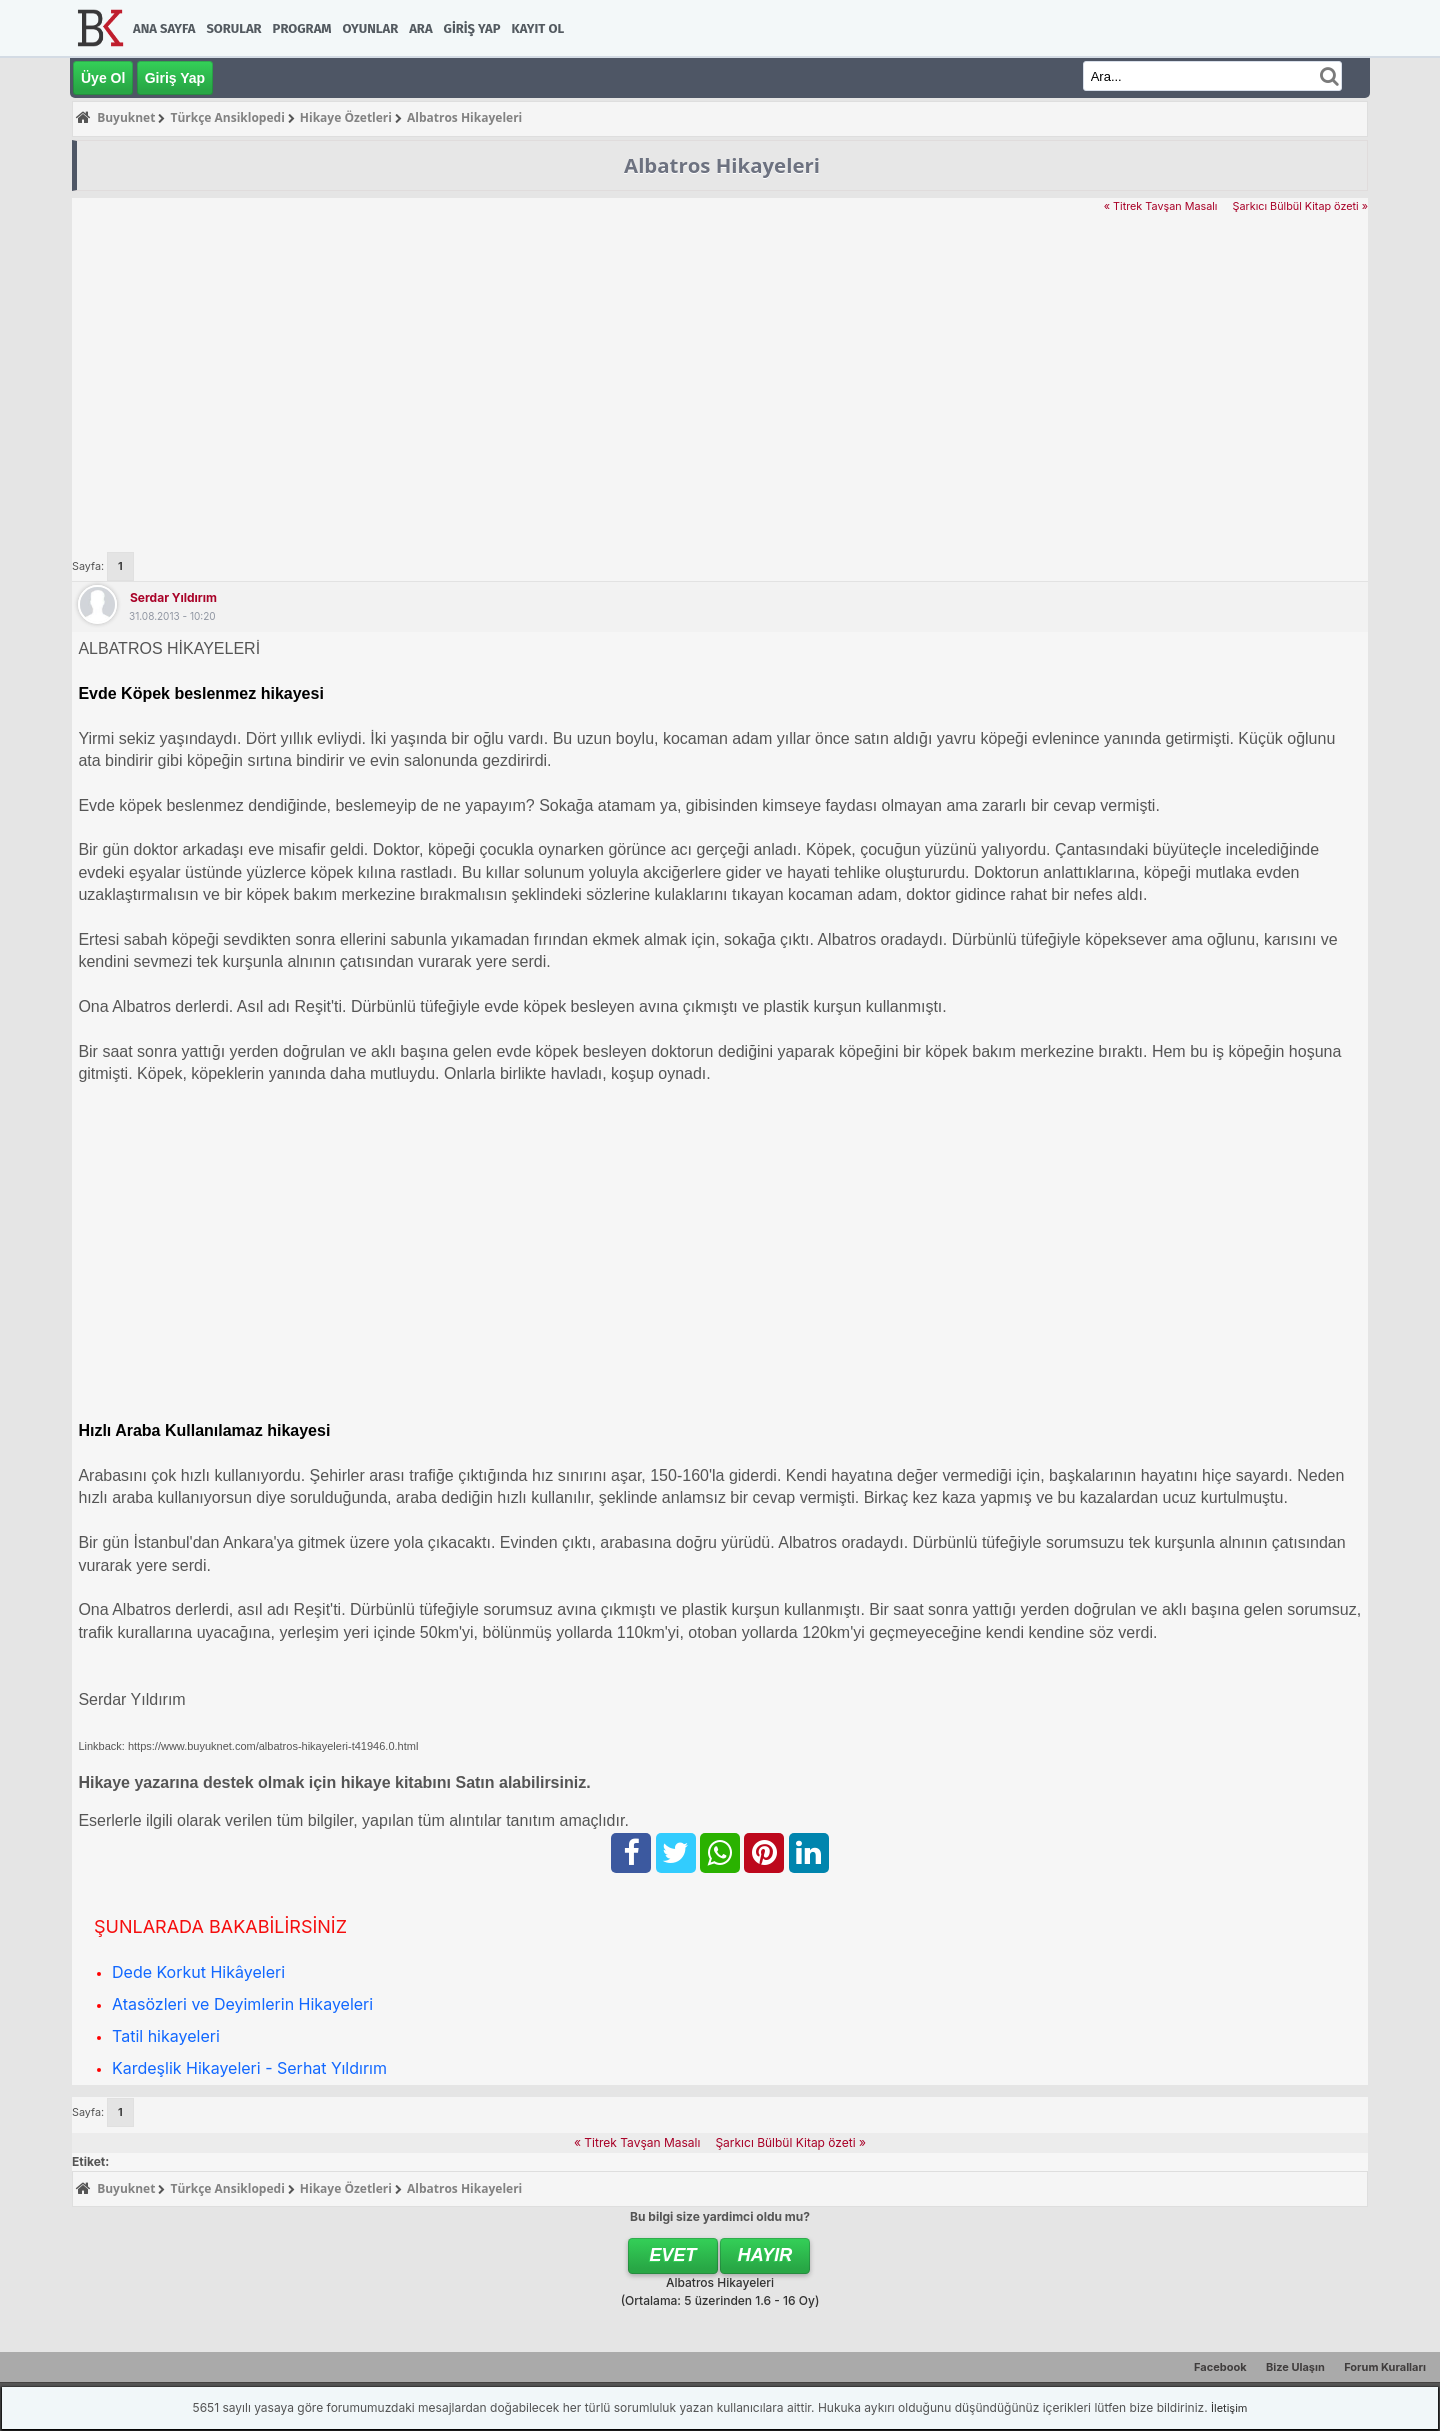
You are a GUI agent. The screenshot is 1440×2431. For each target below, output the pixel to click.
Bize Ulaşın (1295, 2367)
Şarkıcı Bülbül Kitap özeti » (1300, 206)
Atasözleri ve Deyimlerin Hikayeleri (242, 2004)
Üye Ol (103, 78)
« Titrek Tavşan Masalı (1161, 206)
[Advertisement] (720, 366)
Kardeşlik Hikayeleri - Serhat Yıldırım (249, 2068)
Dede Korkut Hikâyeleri (198, 1972)
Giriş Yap (472, 28)
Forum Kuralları (1385, 2367)
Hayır (765, 2255)
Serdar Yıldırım (173, 597)
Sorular (233, 28)
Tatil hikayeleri (166, 2036)
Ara (420, 28)
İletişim (1229, 2408)
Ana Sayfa (164, 28)
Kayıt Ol (538, 28)
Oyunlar (371, 28)
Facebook (1220, 2367)
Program (302, 28)
